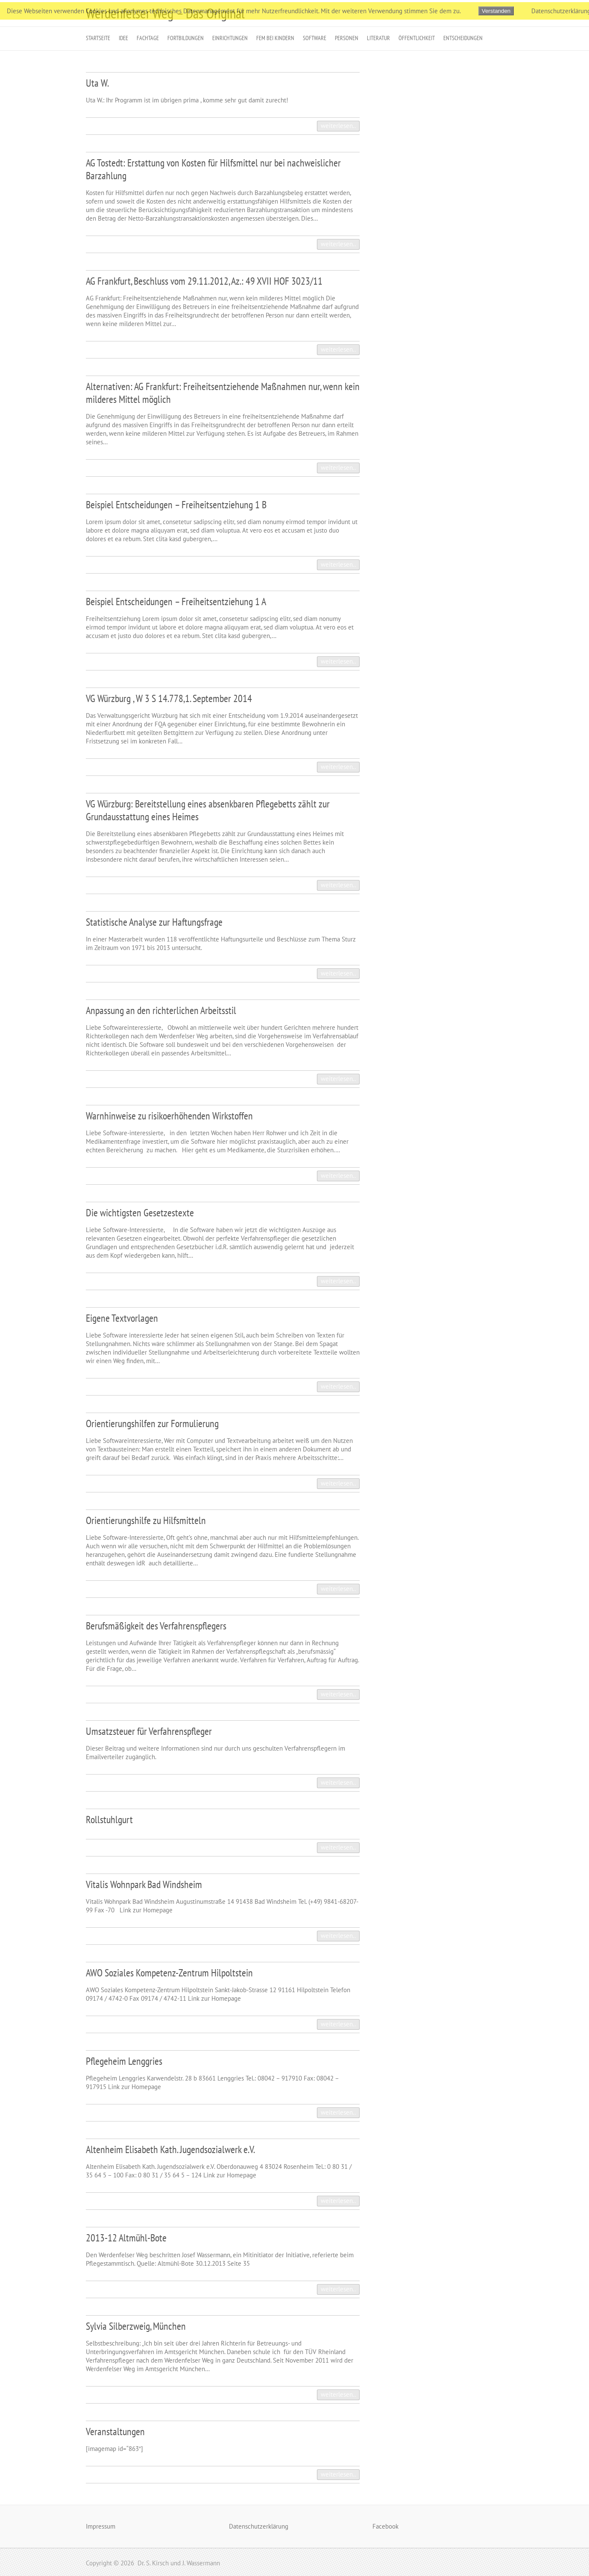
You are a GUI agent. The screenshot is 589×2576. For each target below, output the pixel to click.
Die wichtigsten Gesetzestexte (140, 1212)
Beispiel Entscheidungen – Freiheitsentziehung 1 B (176, 504)
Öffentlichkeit (417, 38)
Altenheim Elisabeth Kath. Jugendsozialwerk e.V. (170, 2149)
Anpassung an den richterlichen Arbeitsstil (161, 1010)
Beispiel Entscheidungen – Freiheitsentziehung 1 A (176, 601)
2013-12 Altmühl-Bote (126, 2237)
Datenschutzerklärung (258, 2526)
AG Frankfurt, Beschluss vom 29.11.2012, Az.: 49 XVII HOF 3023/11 (204, 281)
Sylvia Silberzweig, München (136, 2326)
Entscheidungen (463, 38)
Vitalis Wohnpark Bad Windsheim (144, 1884)
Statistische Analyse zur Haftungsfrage (154, 922)
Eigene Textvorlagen (122, 1318)
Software (314, 38)
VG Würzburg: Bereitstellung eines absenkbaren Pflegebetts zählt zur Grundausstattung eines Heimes (208, 810)
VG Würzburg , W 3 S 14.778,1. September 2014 (169, 698)
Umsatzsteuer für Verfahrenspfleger (149, 1731)
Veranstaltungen (115, 2431)
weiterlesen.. (338, 126)
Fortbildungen (185, 38)
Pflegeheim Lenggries (124, 2061)
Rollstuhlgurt (109, 1819)
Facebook (385, 2526)
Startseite (98, 38)
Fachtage (148, 38)
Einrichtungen (230, 38)
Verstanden (496, 11)
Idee (123, 38)
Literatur (378, 38)
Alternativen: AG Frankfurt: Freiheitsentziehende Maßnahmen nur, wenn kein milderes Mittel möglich (223, 393)
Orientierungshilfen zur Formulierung (152, 1423)
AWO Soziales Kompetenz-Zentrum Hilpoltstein (169, 1972)
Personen (346, 38)
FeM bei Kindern (275, 38)
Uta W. (97, 83)
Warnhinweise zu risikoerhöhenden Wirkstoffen (169, 1115)
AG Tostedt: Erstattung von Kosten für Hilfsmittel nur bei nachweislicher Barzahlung (213, 169)
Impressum (100, 2526)
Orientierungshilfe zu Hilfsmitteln (146, 1520)
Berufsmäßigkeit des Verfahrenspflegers (156, 1625)
